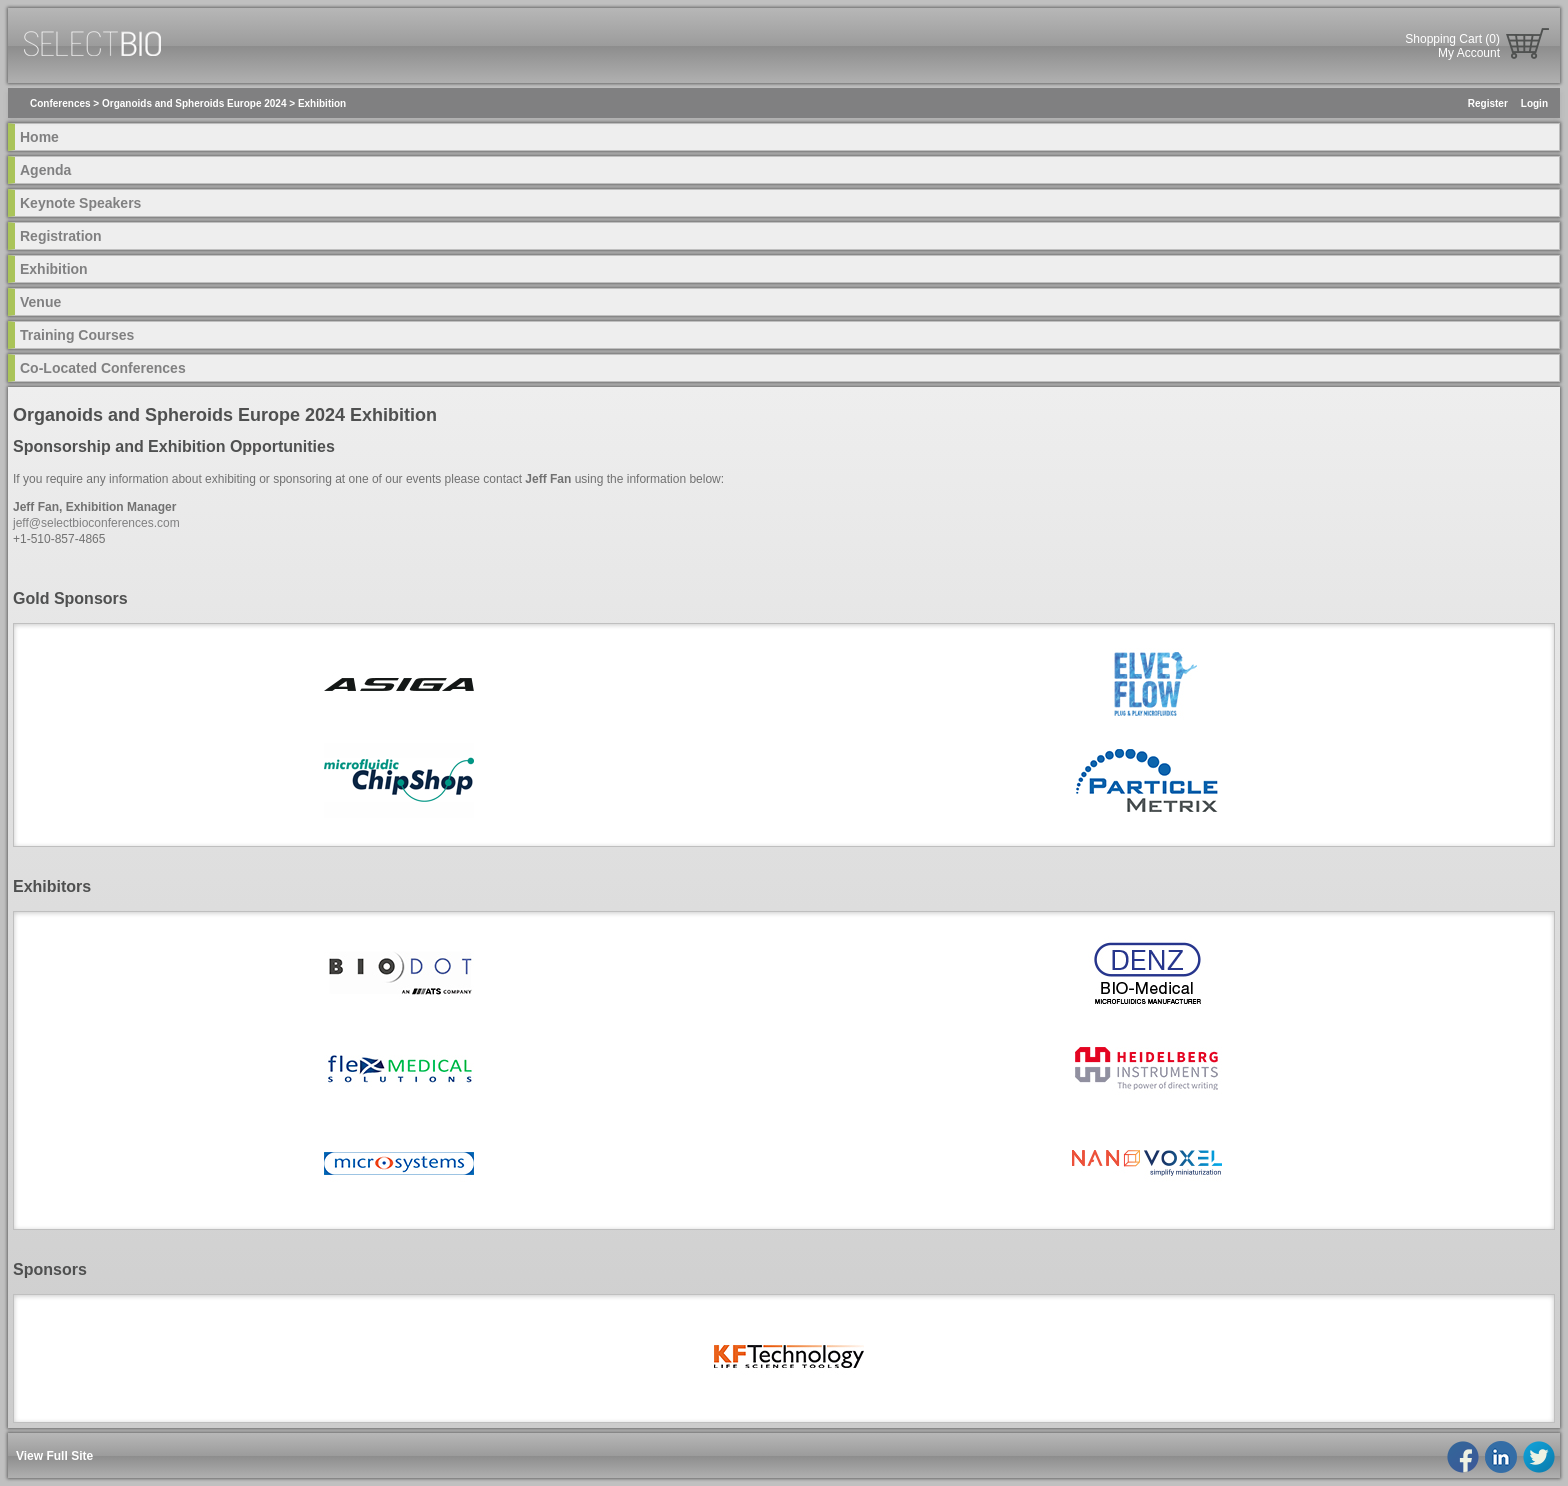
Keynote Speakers (80, 203)
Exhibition (322, 103)
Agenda (45, 170)
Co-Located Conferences (103, 368)
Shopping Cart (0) (1452, 39)
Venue (40, 302)
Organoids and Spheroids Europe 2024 (194, 103)
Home (39, 137)
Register (1488, 103)
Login (1534, 103)
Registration (61, 236)
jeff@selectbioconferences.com (96, 523)
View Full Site (54, 1456)
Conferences (60, 103)
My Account (1469, 53)
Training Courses (77, 335)
